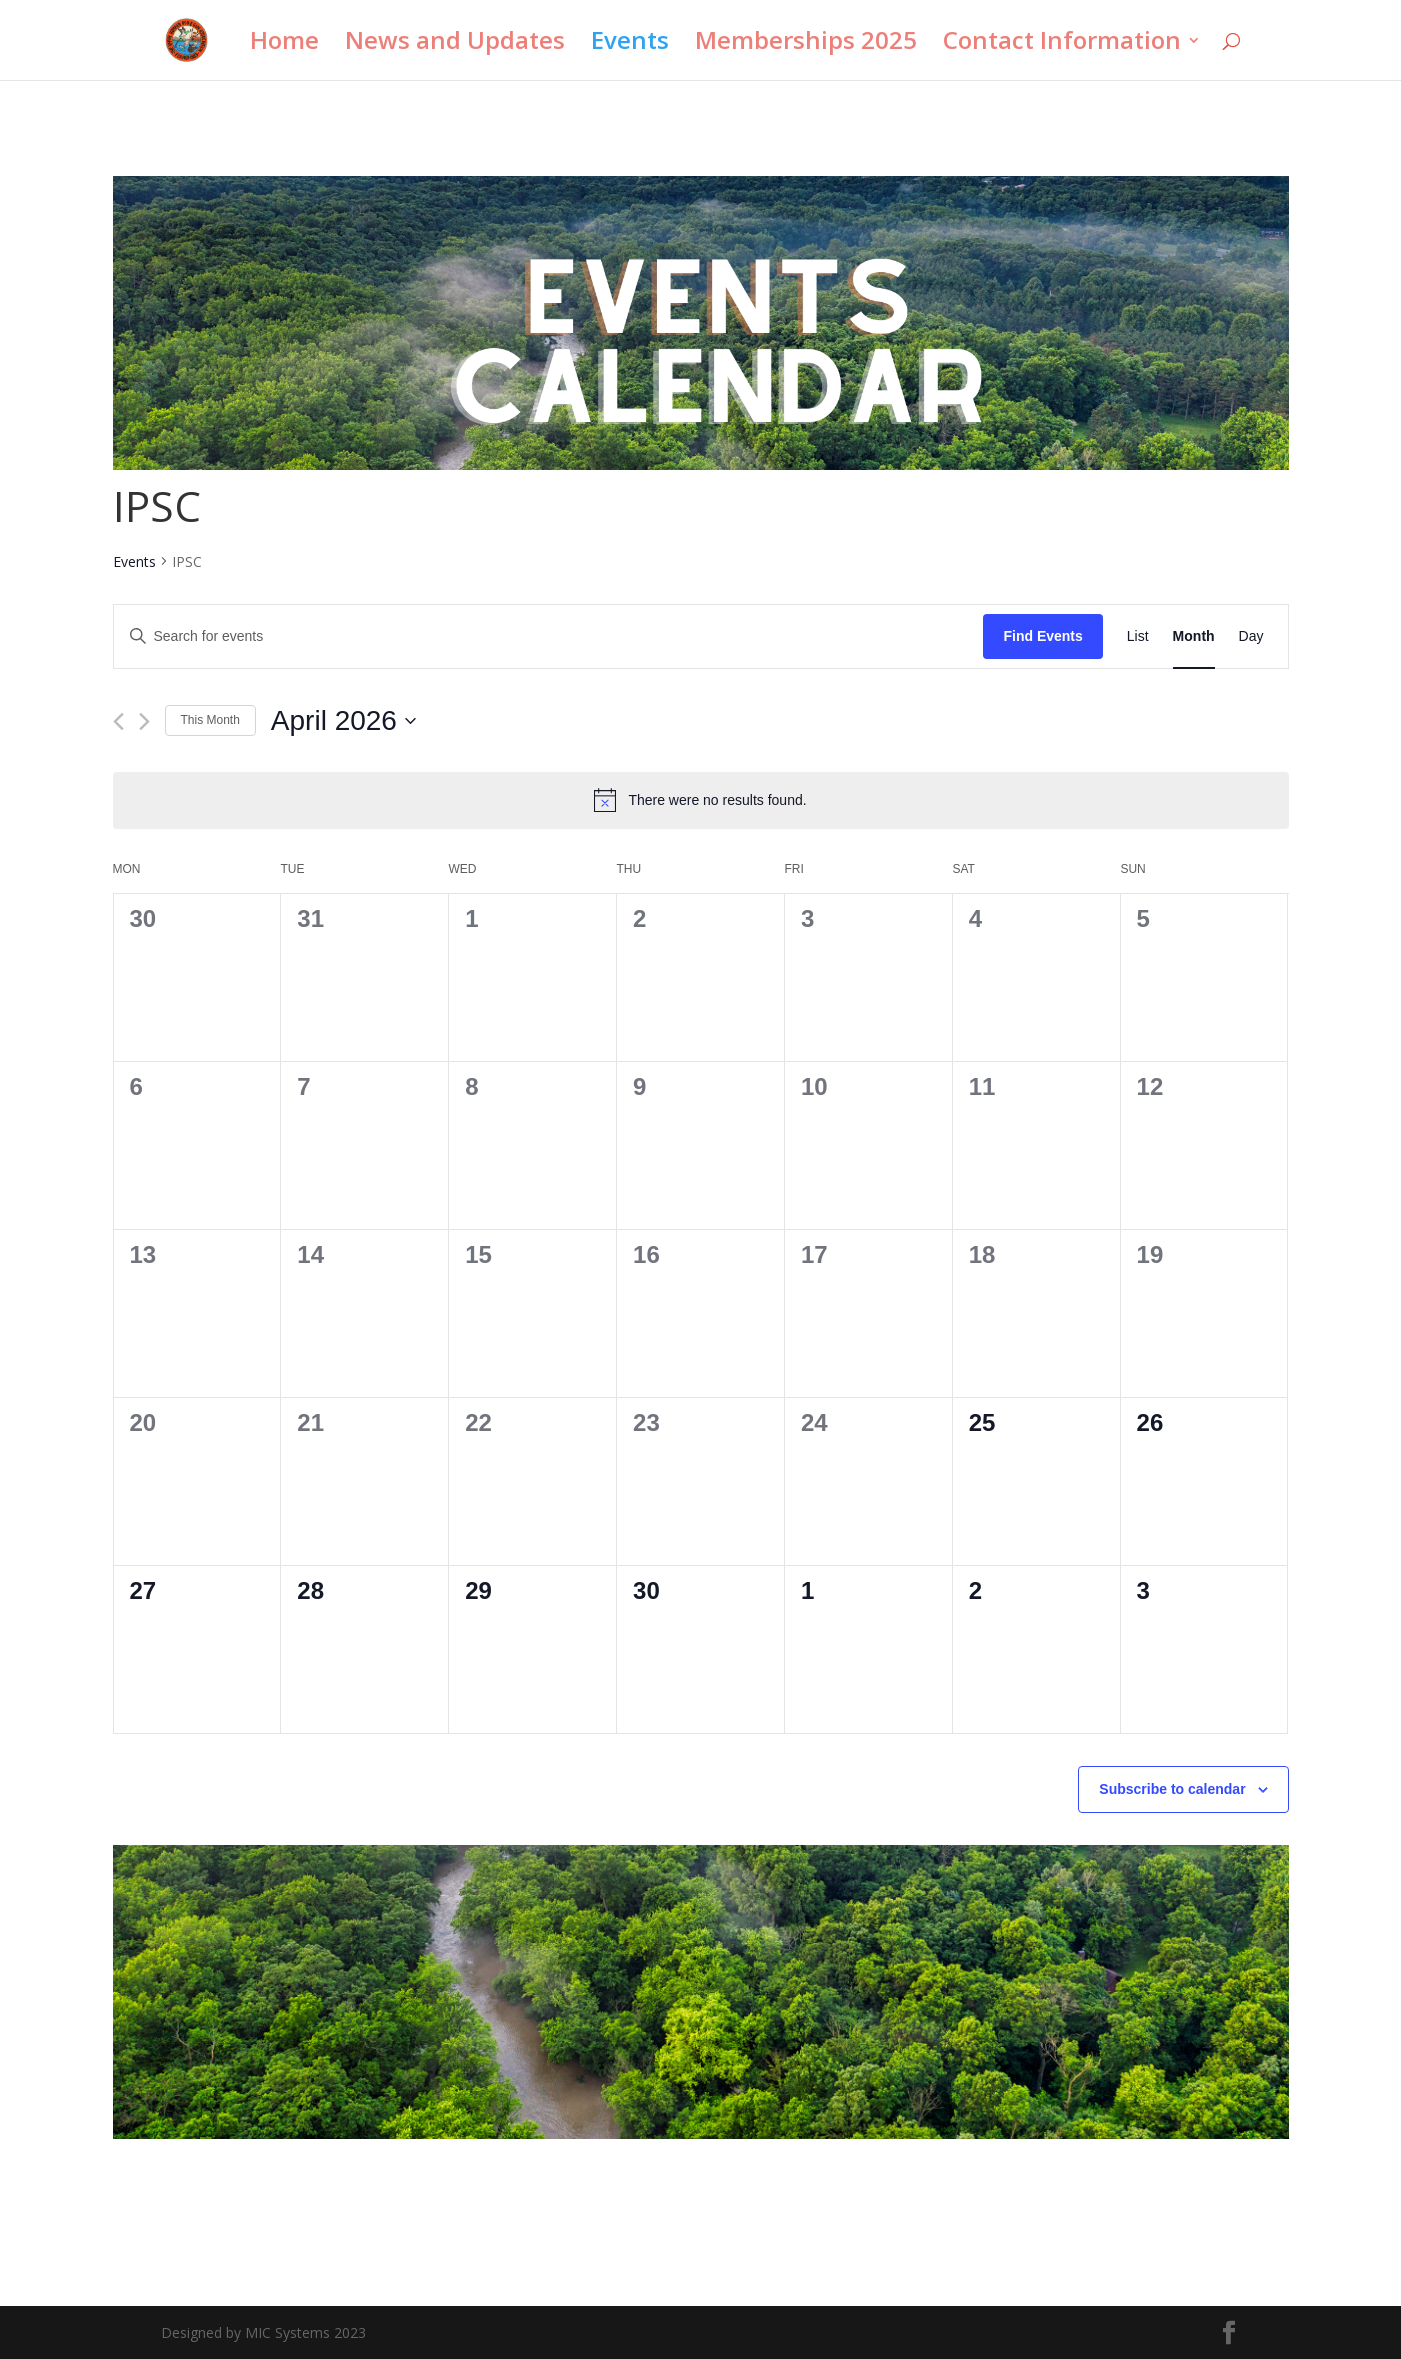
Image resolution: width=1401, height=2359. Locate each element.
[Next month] (144, 721)
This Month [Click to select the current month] (210, 720)
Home (284, 44)
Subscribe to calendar (1172, 1789)
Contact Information (1062, 44)
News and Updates (455, 44)
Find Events (1042, 636)
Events (630, 44)
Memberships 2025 (806, 44)
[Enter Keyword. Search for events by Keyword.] (549, 636)
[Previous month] (118, 721)
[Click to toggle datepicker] (343, 721)
